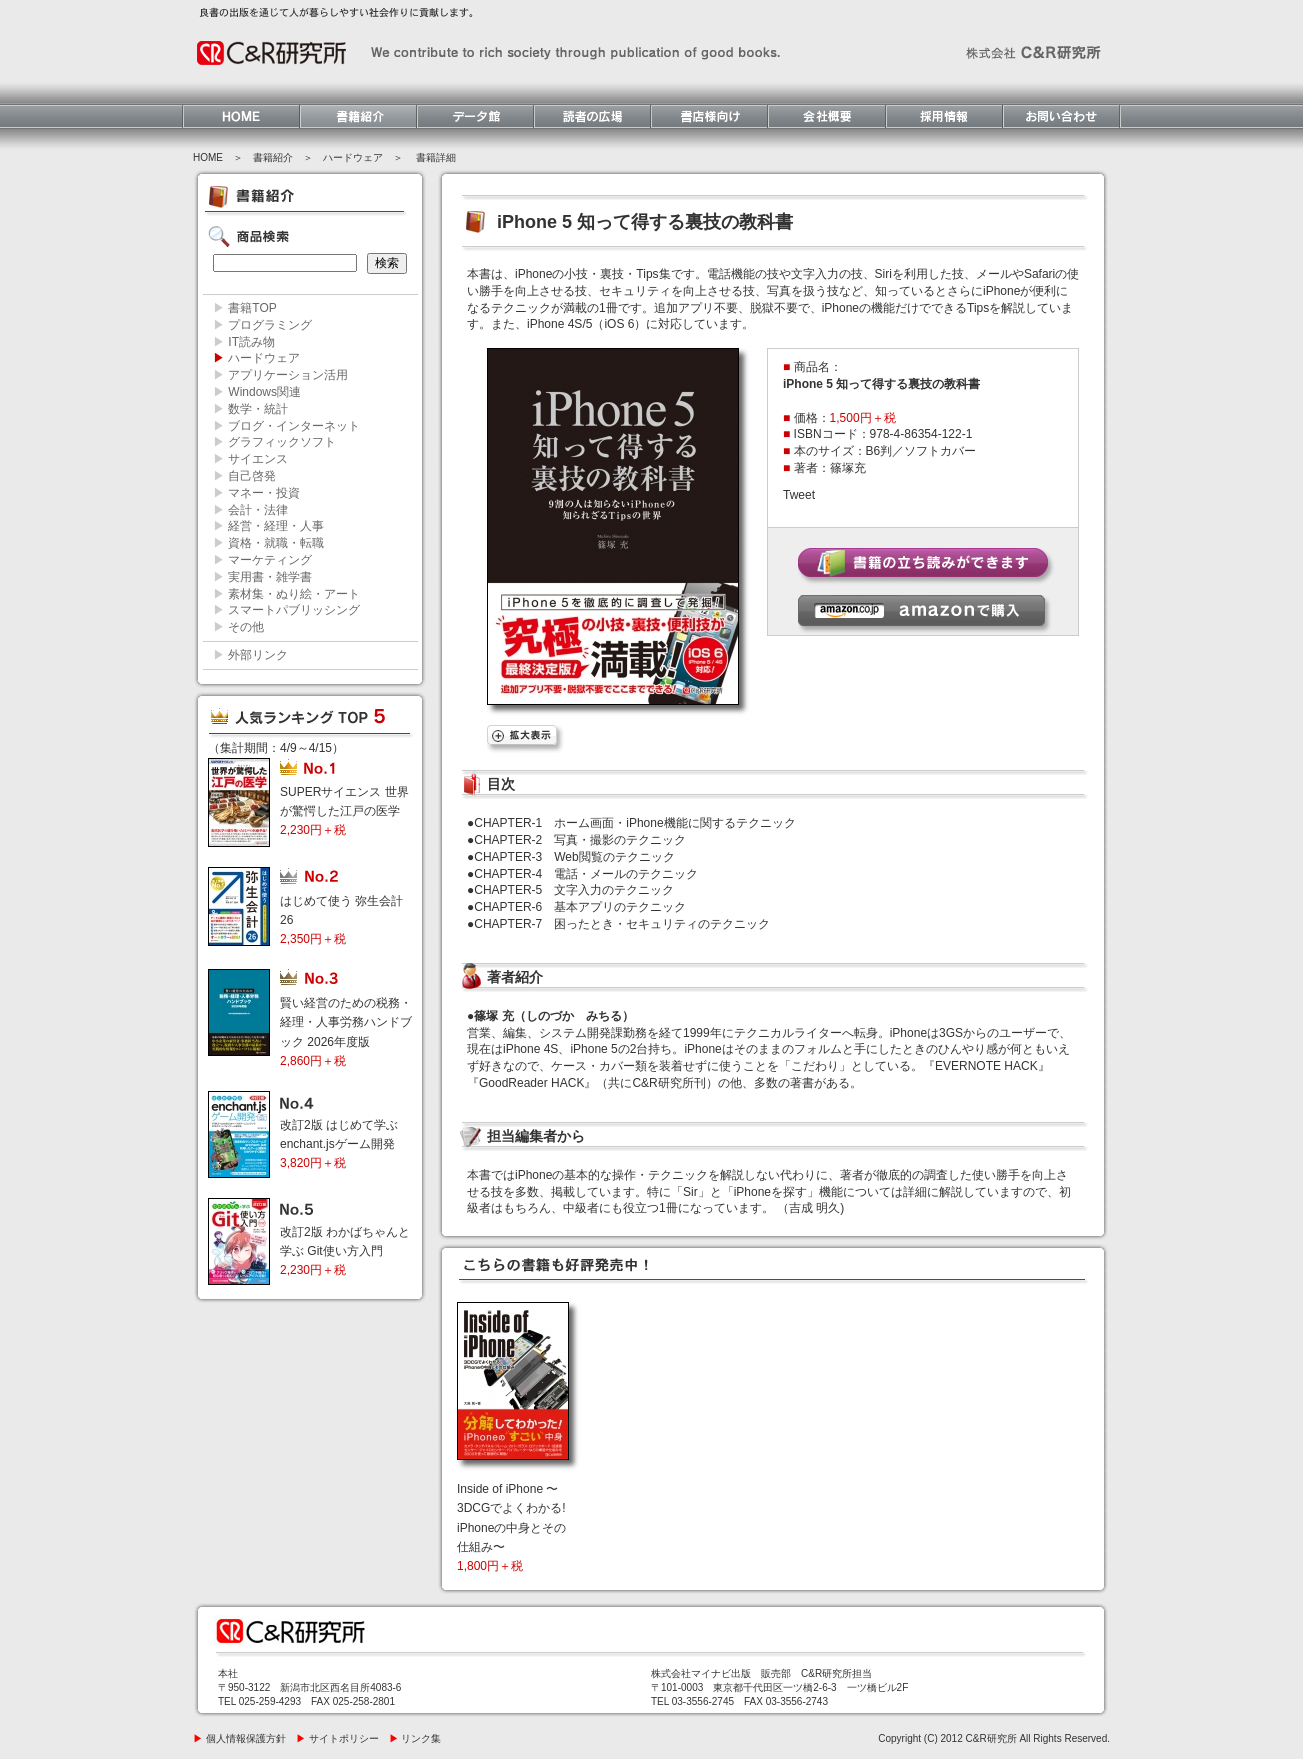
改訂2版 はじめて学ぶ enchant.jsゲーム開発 (339, 1144)
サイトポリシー (337, 1738)
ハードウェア (353, 157)
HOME (208, 157)
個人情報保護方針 (239, 1738)
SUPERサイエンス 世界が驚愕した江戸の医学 (344, 811)
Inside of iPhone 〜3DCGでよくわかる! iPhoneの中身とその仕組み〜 (511, 1527)
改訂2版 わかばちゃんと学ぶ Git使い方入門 (345, 1251)
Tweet (799, 495)
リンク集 (415, 1738)
